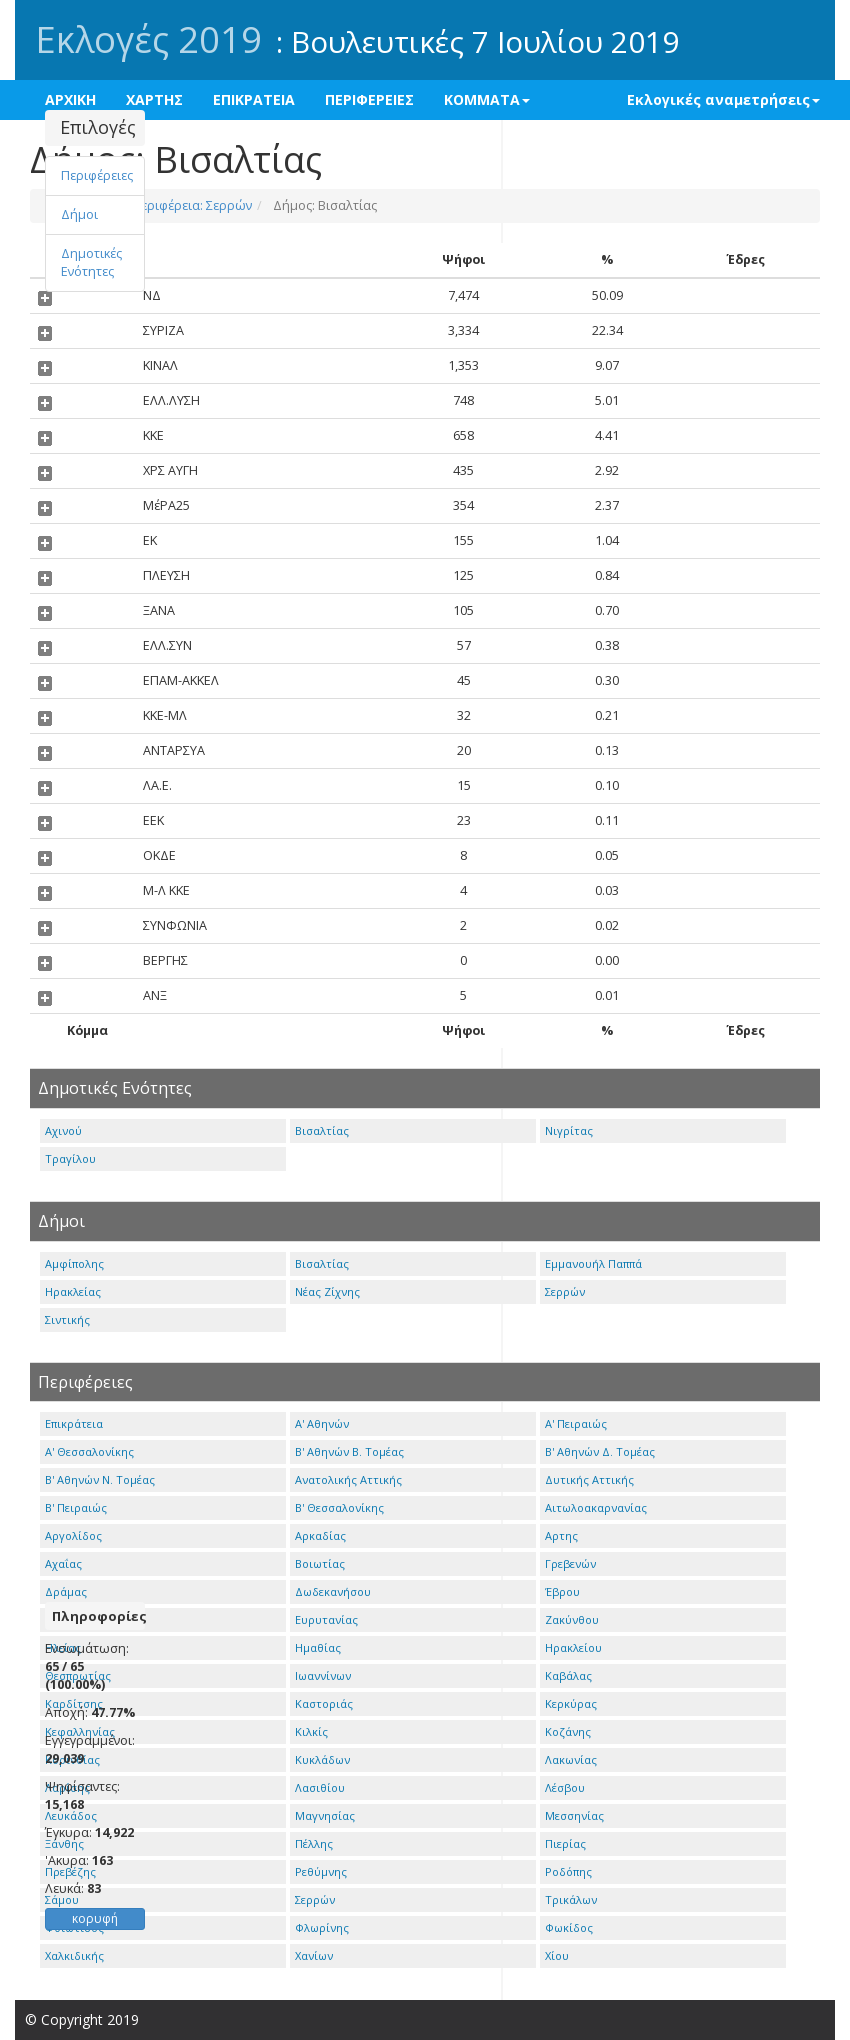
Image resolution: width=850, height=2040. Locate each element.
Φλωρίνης (322, 1927)
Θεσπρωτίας (78, 1675)
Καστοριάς (324, 1703)
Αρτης (561, 1535)
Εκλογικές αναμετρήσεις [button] (723, 99)
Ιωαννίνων (323, 1675)
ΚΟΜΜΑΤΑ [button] (487, 99)
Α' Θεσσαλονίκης (89, 1451)
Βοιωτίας (320, 1563)
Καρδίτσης (74, 1703)
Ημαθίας (318, 1647)
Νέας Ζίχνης (327, 1291)
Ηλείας (63, 1647)
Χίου (557, 1955)
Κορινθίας (72, 1759)
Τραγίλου (70, 1158)
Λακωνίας (571, 1759)
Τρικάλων (571, 1899)
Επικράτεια (74, 1423)
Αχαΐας (63, 1563)
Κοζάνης (568, 1731)
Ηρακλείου (573, 1647)
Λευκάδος (71, 1815)
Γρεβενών (570, 1563)
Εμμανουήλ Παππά (593, 1263)
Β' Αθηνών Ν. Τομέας (100, 1479)
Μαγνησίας (325, 1815)
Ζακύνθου (572, 1619)
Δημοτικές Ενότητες (91, 262)
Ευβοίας (67, 1619)
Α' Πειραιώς (576, 1423)
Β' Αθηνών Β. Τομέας (349, 1451)
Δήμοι (79, 214)
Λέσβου (565, 1787)
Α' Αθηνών (322, 1423)
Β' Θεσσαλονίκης (339, 1507)
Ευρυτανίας (326, 1619)
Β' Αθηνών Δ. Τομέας (600, 1451)
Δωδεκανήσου (333, 1591)
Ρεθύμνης (321, 1871)
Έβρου (562, 1591)
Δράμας (66, 1591)
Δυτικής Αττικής (589, 1479)
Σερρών (565, 1291)
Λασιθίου (320, 1787)
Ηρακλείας (73, 1291)
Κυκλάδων (322, 1759)
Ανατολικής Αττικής (348, 1479)
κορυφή (95, 1918)
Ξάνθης (64, 1843)
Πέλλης (314, 1843)
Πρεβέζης (70, 1871)
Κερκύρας (571, 1703)
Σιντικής (67, 1319)
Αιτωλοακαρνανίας (596, 1507)
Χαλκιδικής (74, 1955)
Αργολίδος (73, 1535)
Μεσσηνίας (574, 1815)
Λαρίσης (67, 1787)
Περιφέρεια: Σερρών (190, 205)
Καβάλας (568, 1675)
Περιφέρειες (97, 175)
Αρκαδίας (320, 1535)
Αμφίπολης (74, 1263)
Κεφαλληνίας (80, 1731)
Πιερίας (565, 1843)
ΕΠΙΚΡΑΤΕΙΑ (254, 99)
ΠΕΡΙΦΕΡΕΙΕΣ (369, 99)
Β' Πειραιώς (76, 1507)
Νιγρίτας (569, 1130)
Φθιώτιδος (74, 1927)
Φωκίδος (569, 1927)
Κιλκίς (311, 1731)
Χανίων (314, 1955)
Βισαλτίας (322, 1130)
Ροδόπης (568, 1871)
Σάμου (62, 1899)
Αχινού (63, 1130)
